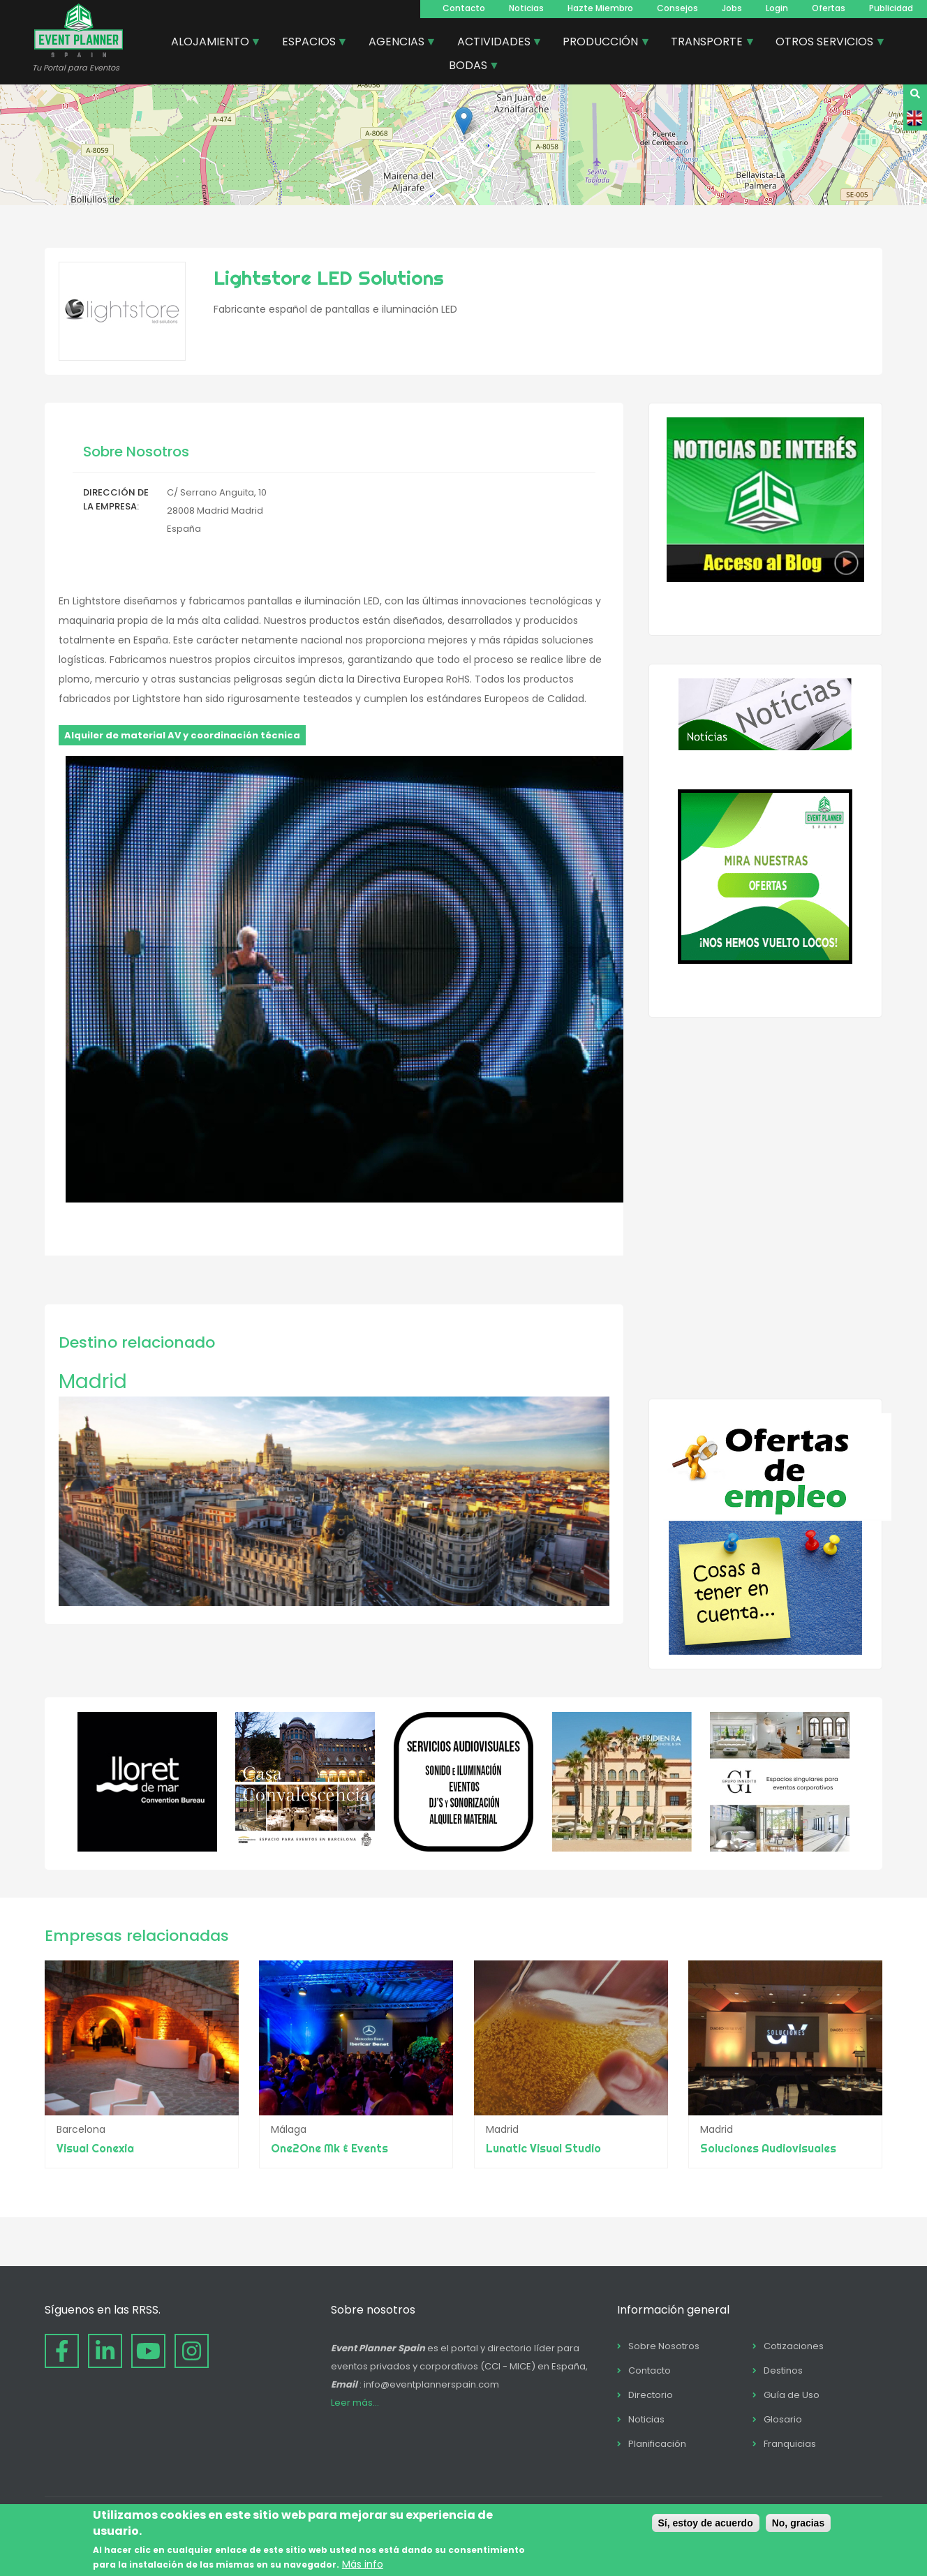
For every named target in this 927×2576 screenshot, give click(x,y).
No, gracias (798, 2523)
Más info (362, 2564)
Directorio (650, 2395)
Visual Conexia (95, 2148)
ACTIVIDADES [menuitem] (494, 43)
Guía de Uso (792, 2395)
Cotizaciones (794, 2346)
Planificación (657, 2443)
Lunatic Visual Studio (543, 2148)
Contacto (464, 8)
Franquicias (790, 2443)
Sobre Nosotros (663, 2346)
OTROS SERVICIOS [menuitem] (825, 43)
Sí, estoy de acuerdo (705, 2523)
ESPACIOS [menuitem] (310, 43)
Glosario (783, 2419)
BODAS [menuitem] (468, 67)
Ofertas (828, 8)
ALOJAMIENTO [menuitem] (211, 43)
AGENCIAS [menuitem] (397, 43)
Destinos (783, 2370)
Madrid (93, 1381)
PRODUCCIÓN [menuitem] (601, 43)
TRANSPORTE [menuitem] (707, 43)
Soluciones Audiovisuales (768, 2148)
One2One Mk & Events (329, 2148)
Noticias (526, 8)
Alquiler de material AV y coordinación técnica (182, 735)
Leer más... (355, 2402)
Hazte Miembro (600, 8)
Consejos (677, 8)
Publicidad (891, 8)
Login (777, 8)
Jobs (732, 8)
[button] (464, 121)
